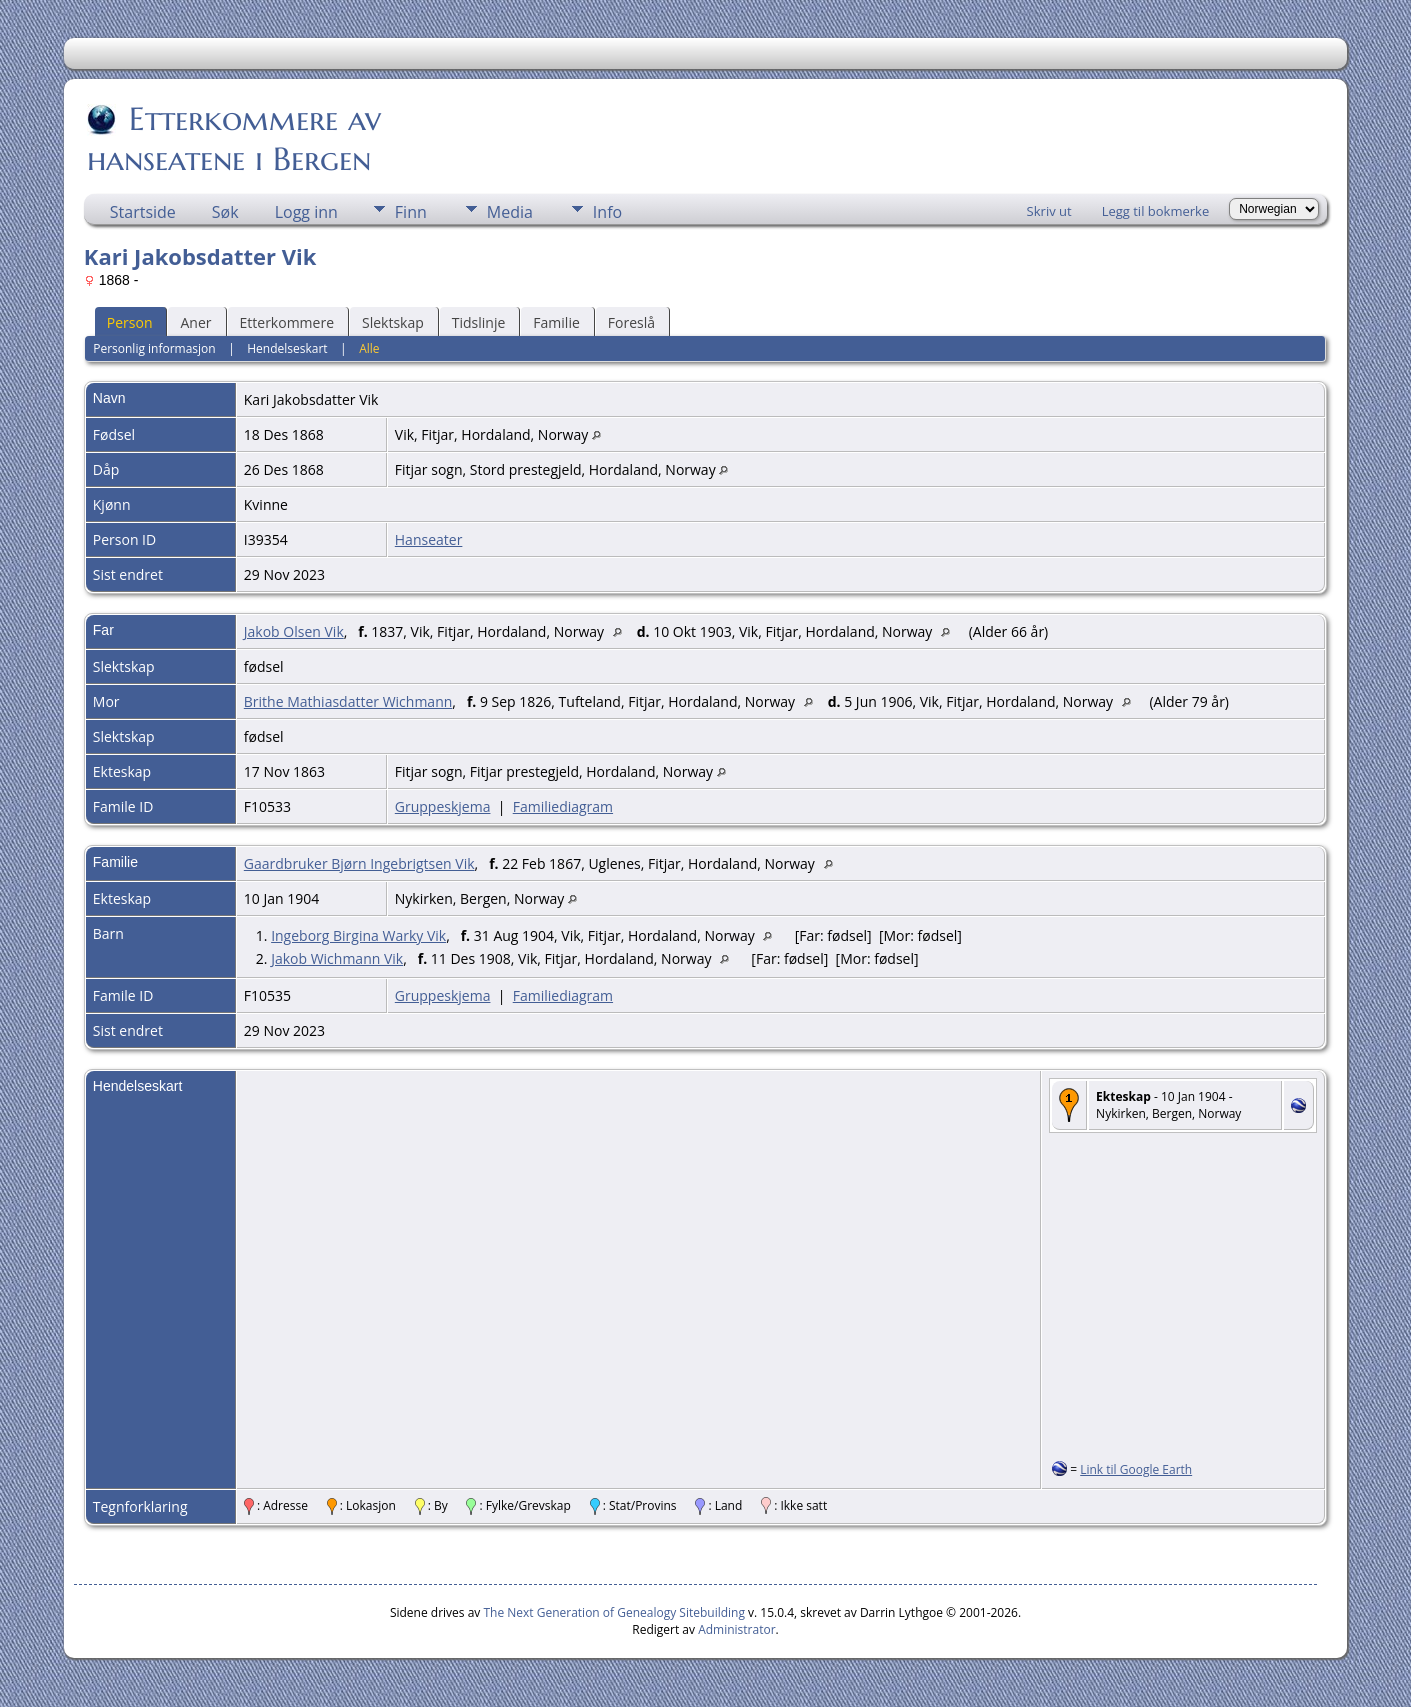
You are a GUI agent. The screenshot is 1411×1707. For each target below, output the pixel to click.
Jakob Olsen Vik (294, 631)
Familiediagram (563, 806)
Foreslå (631, 322)
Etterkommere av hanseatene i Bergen (234, 139)
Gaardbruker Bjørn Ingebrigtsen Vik (359, 863)
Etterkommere (287, 322)
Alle (369, 348)
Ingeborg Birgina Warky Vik (358, 935)
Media (510, 212)
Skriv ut (1049, 211)
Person (130, 322)
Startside (143, 212)
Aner (195, 322)
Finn (411, 212)
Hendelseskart (287, 348)
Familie (556, 322)
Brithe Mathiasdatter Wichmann (348, 701)
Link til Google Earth (1136, 1469)
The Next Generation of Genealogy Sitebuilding (614, 1612)
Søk (225, 212)
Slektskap (393, 322)
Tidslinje (479, 322)
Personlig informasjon (154, 348)
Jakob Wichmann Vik (337, 958)
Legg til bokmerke (1156, 211)
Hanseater (429, 539)
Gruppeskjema (443, 806)
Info (607, 212)
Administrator (736, 1629)
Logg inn (306, 212)
